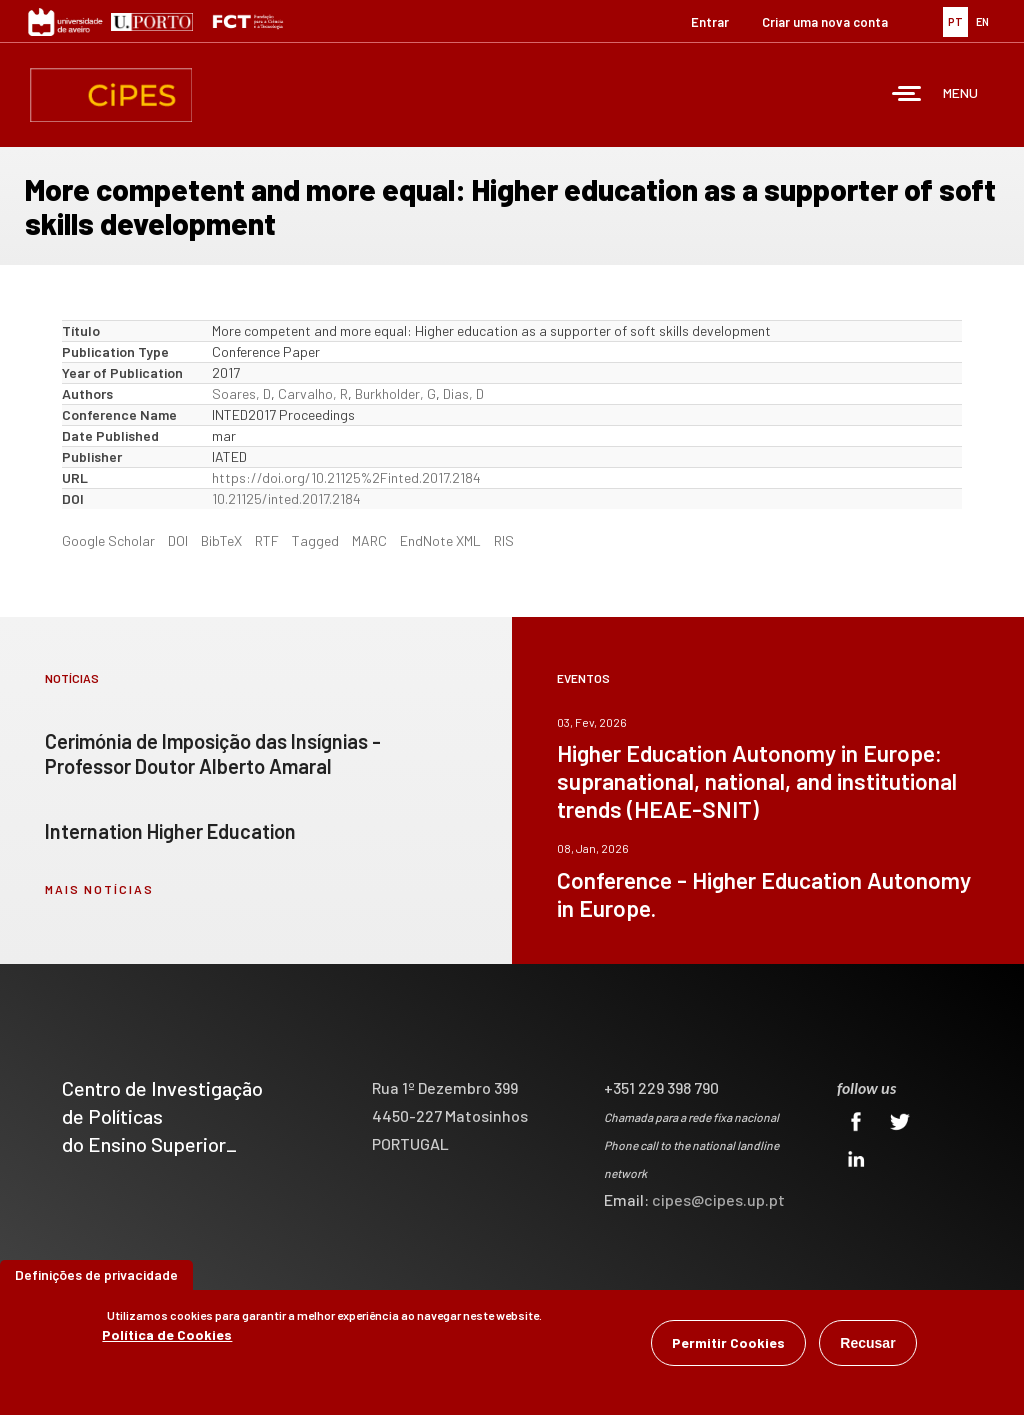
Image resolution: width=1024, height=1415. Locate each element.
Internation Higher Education (170, 831)
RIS (504, 540)
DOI (178, 540)
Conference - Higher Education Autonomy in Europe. (764, 894)
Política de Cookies (167, 1334)
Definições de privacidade (96, 1274)
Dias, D (463, 393)
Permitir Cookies (728, 1342)
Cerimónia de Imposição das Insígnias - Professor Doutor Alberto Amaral (213, 753)
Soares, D (241, 393)
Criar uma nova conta (825, 22)
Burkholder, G (395, 393)
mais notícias (99, 889)
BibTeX (221, 540)
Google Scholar (108, 540)
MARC (369, 540)
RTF (267, 540)
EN (982, 21)
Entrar (710, 22)
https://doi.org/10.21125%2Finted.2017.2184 (346, 477)
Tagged (315, 540)
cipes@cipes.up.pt (718, 1199)
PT (955, 21)
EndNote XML (440, 540)
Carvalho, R (313, 393)
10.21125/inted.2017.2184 (286, 498)
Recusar (867, 1343)
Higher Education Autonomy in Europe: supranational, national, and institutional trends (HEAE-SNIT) (757, 781)
